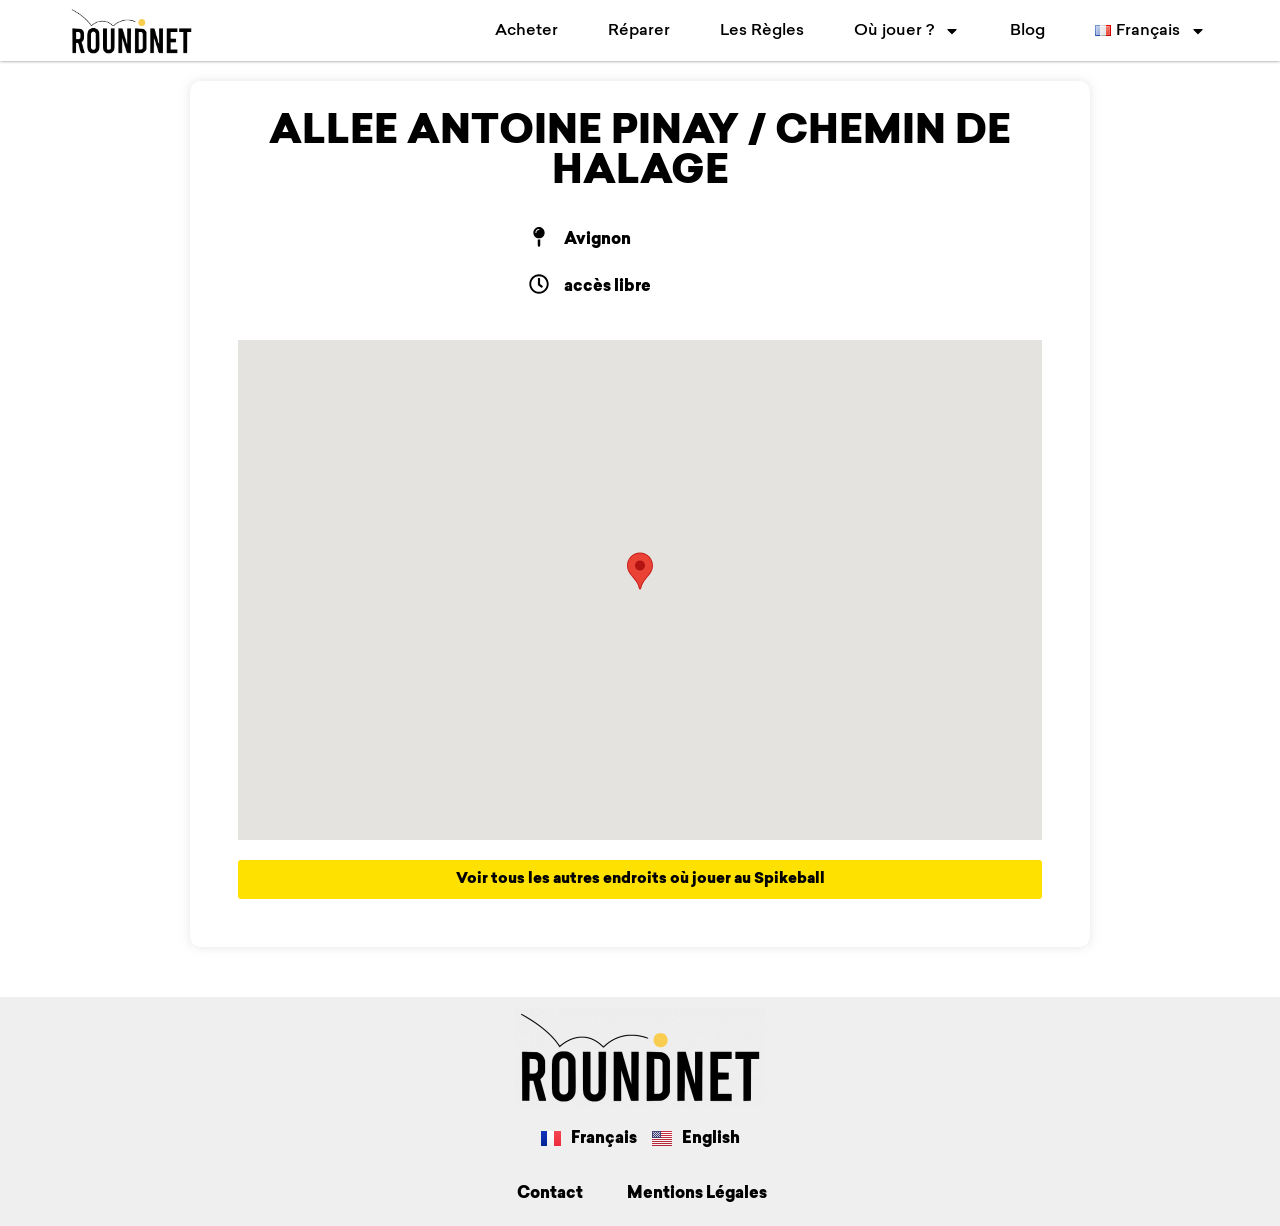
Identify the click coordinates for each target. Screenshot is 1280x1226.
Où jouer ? (907, 31)
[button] (640, 571)
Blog (1027, 31)
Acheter (526, 31)
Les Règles (762, 31)
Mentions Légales (697, 1194)
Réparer (639, 31)
